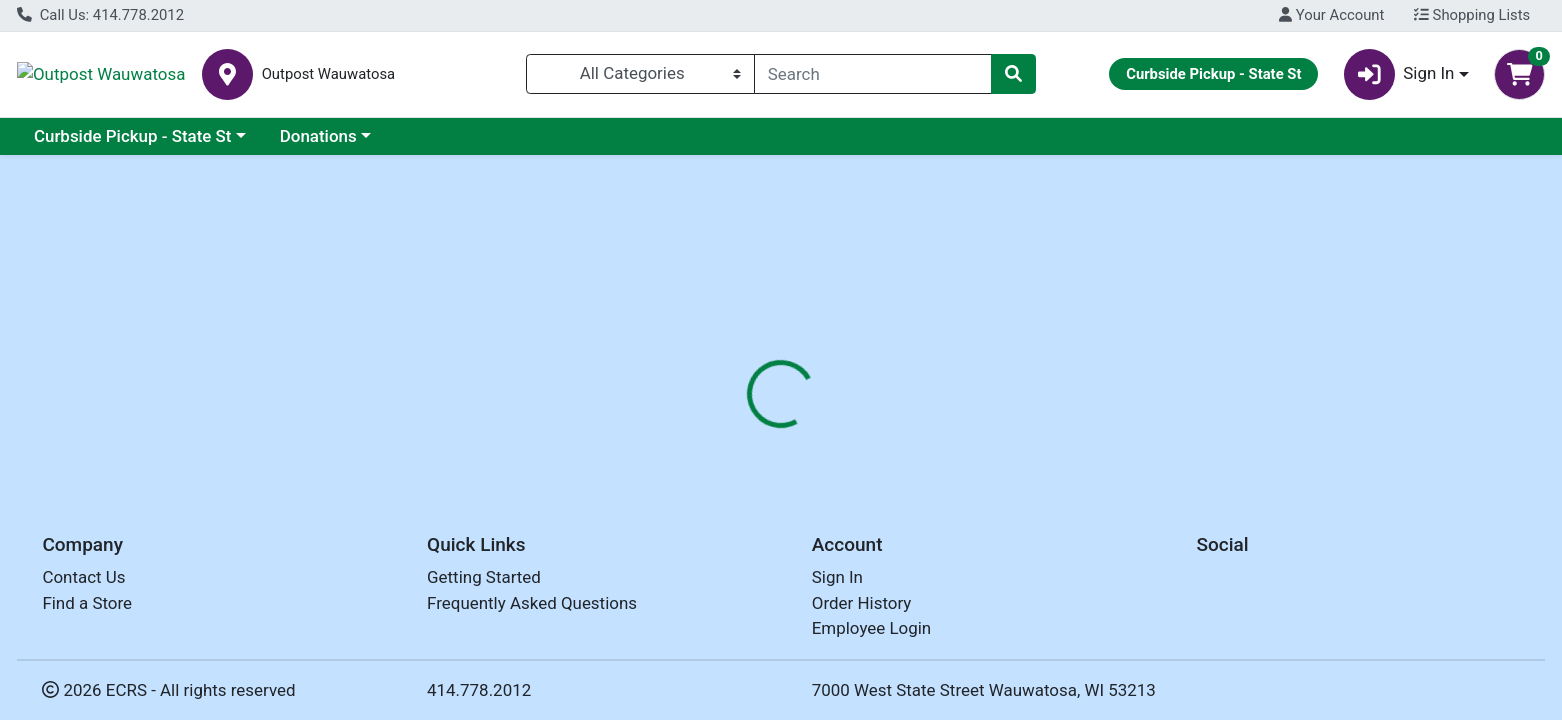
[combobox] (873, 74)
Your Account (1331, 15)
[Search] (873, 74)
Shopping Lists (1472, 15)
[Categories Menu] (640, 74)
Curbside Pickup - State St (133, 136)
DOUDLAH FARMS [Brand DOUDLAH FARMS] (924, 553)
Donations (318, 136)
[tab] (707, 426)
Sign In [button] (1399, 74)
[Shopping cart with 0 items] (1519, 74)
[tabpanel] (1106, 560)
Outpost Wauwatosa (176, 74)
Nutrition (795, 426)
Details (707, 426)
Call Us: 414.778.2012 (100, 15)
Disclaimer (895, 426)
